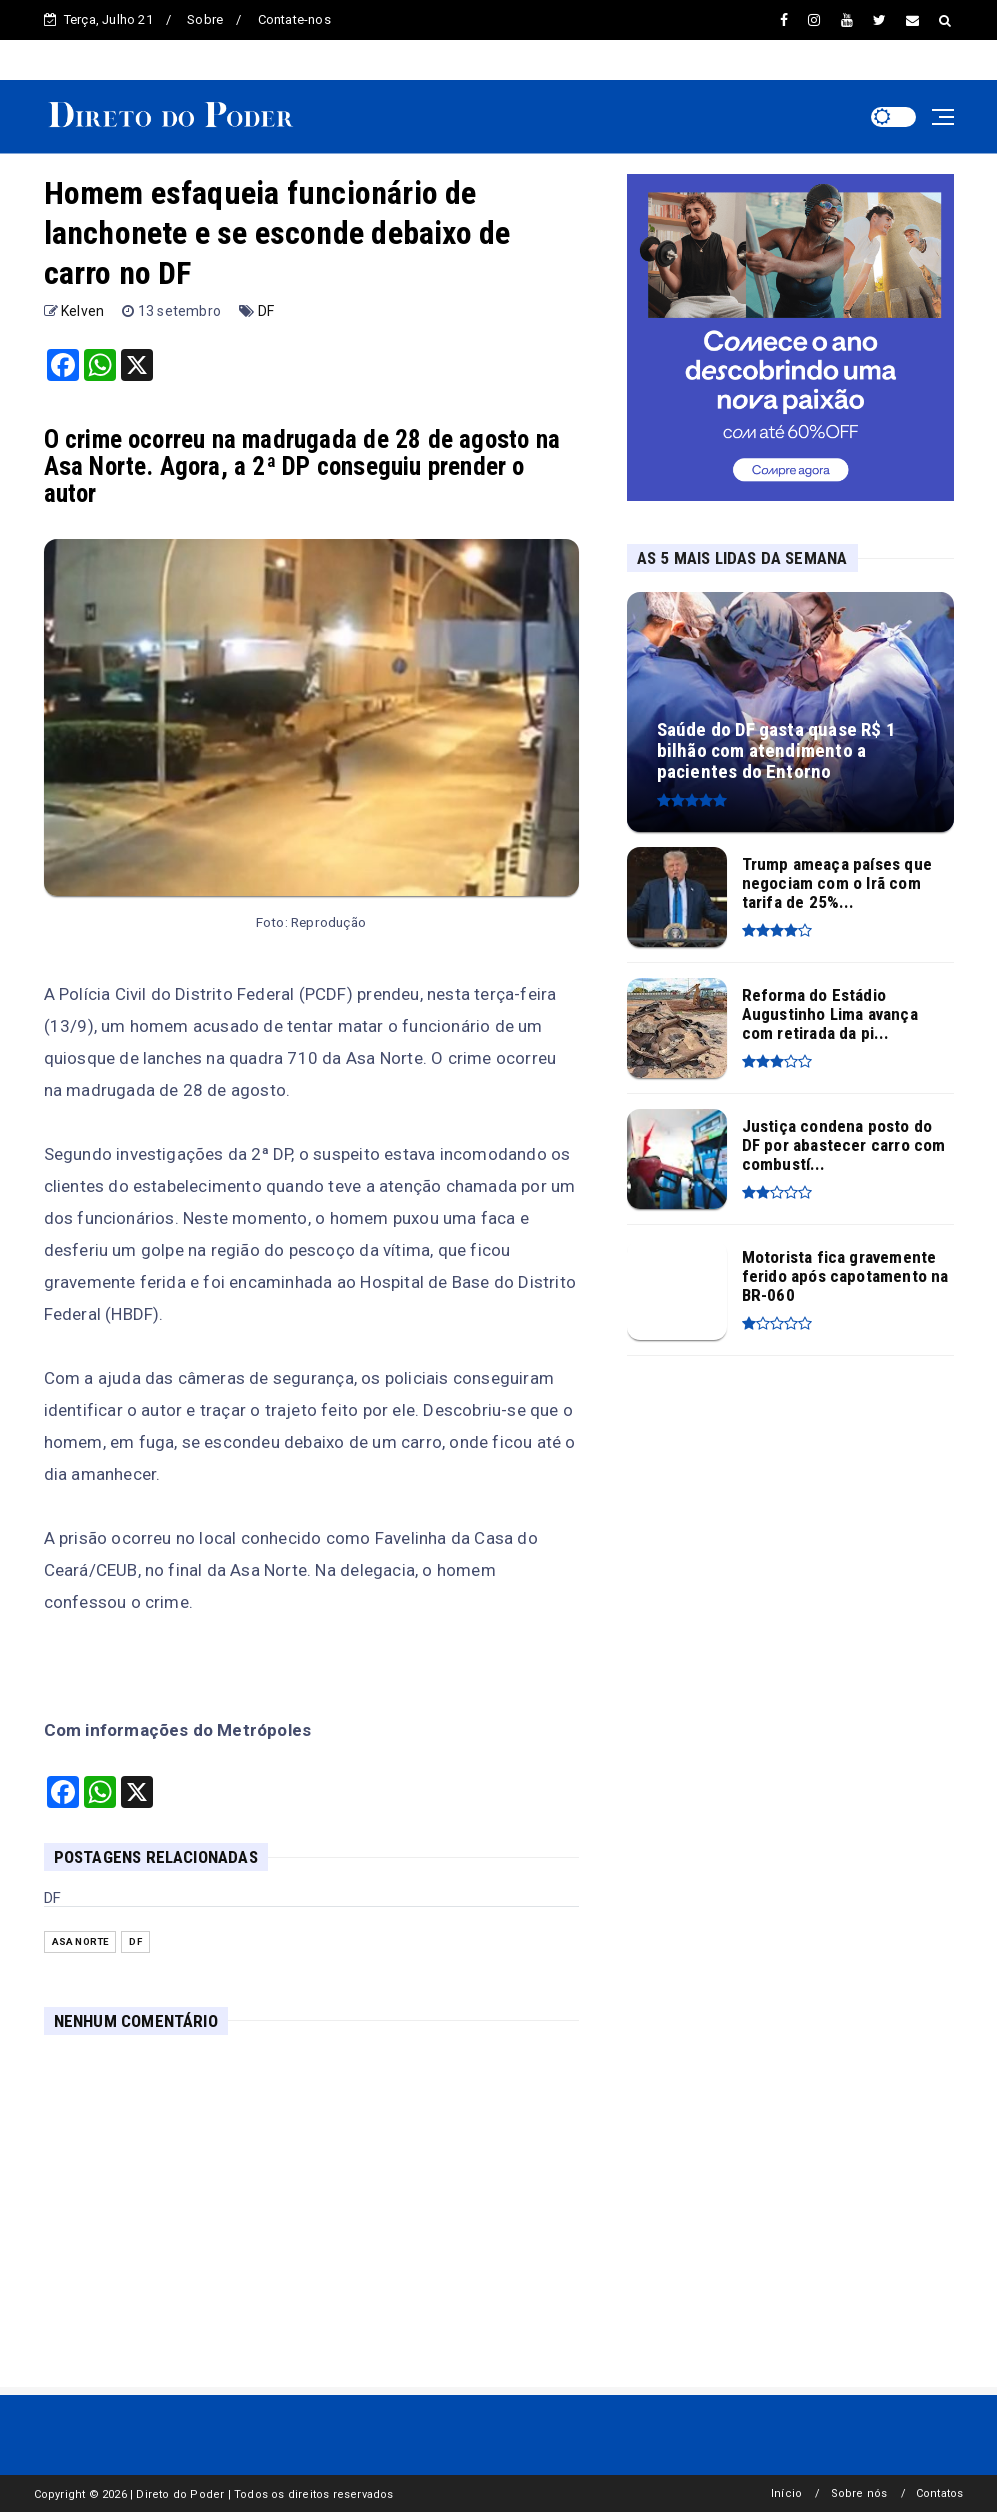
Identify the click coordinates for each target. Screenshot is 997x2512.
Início (786, 2493)
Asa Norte (80, 1941)
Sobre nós (859, 2493)
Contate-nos (294, 19)
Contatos (940, 2493)
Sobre (205, 19)
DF (266, 311)
